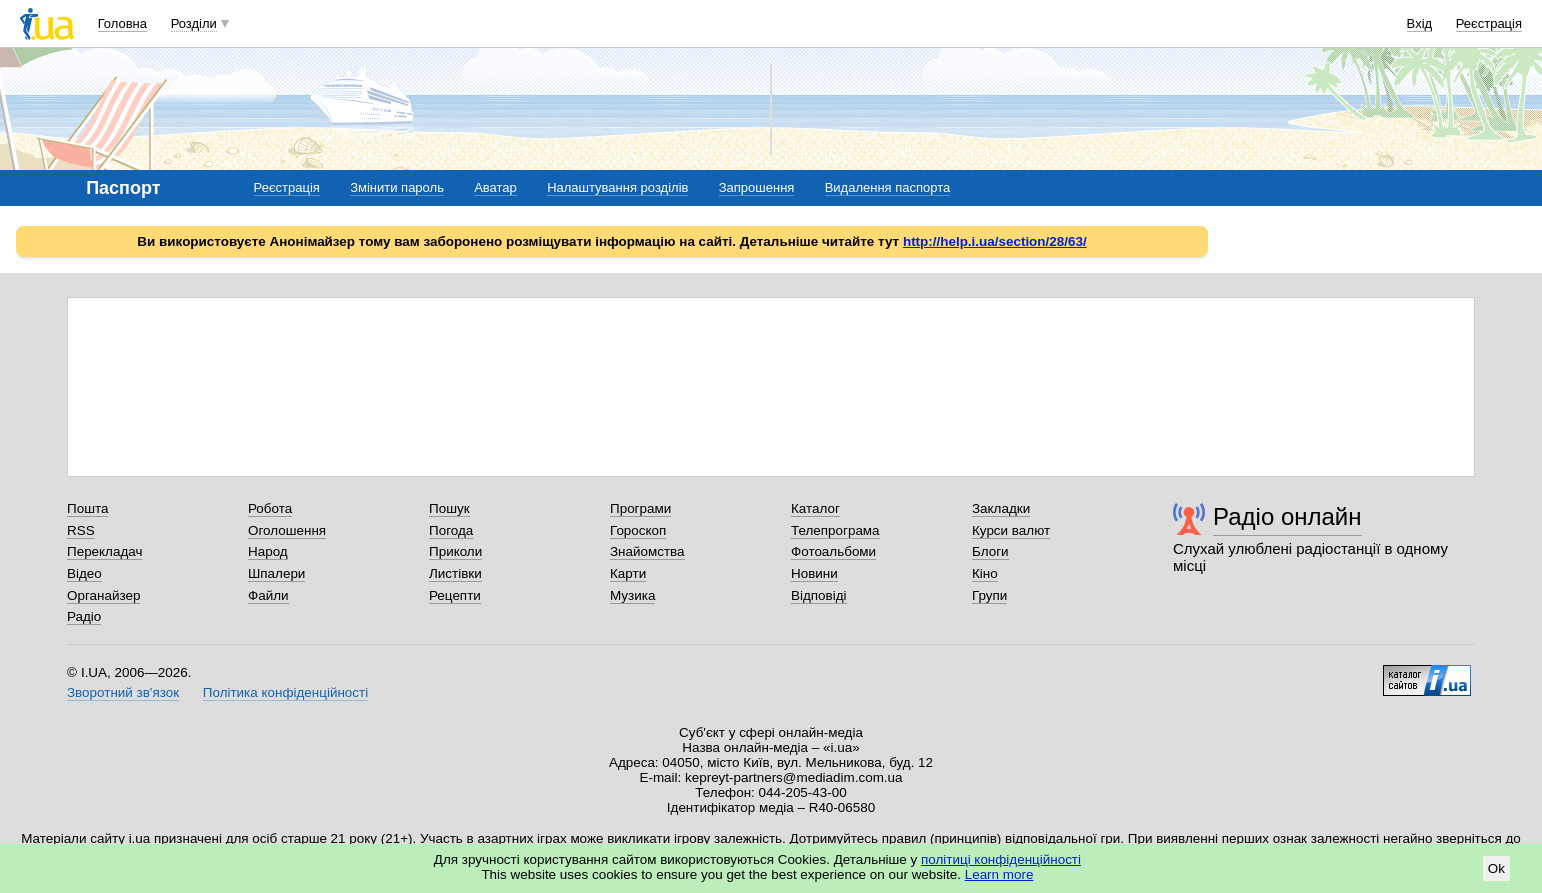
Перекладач (104, 551)
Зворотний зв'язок (123, 692)
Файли (268, 595)
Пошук (449, 508)
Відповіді (819, 595)
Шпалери (276, 573)
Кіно (985, 573)
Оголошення (287, 530)
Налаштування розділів (617, 187)
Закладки (1001, 508)
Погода (451, 530)
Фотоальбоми (833, 551)
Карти (628, 573)
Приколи (455, 551)
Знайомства (647, 551)
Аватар (495, 187)
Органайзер (103, 595)
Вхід (1420, 23)
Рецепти (455, 595)
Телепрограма (835, 530)
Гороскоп (638, 530)
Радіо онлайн (1287, 516)
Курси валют (1011, 530)
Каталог (815, 508)
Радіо (84, 616)
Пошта (87, 508)
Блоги (990, 551)
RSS (81, 530)
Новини (814, 573)
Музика (632, 595)
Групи (989, 595)
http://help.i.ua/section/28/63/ (995, 241)
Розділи (194, 23)
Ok (1496, 868)
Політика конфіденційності (285, 692)
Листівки (455, 573)
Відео (84, 573)
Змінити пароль (397, 187)
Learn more (999, 874)
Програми (640, 508)
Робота (270, 508)
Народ (268, 551)
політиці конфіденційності (1001, 859)
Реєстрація (1489, 23)
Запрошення (757, 187)
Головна (122, 23)
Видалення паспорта (888, 187)
